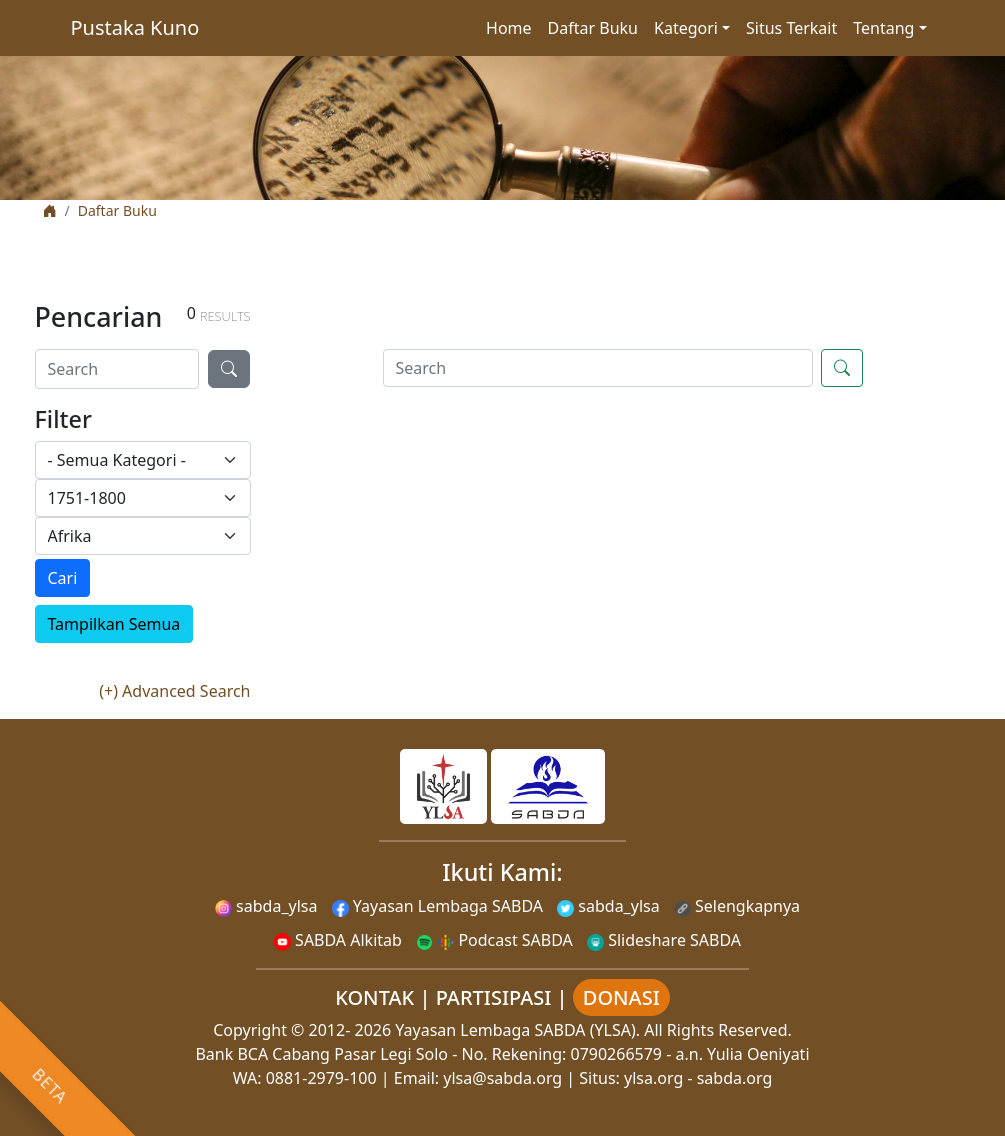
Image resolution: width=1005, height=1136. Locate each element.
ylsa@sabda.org (502, 1078)
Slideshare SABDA (664, 940)
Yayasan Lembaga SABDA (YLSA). (517, 1030)
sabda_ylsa (266, 906)
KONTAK (374, 997)
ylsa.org (653, 1078)
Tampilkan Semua (114, 624)
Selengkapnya (737, 906)
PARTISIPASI (494, 997)
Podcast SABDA (494, 940)
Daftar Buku (593, 28)
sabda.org (735, 1078)
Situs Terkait (791, 28)
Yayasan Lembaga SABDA (437, 906)
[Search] (117, 369)
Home (509, 28)
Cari (63, 578)
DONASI (621, 997)
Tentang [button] (883, 28)
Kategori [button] (686, 28)
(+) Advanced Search (174, 691)
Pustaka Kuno (135, 27)
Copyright (250, 1030)
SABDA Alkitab (338, 940)
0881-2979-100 (321, 1078)
